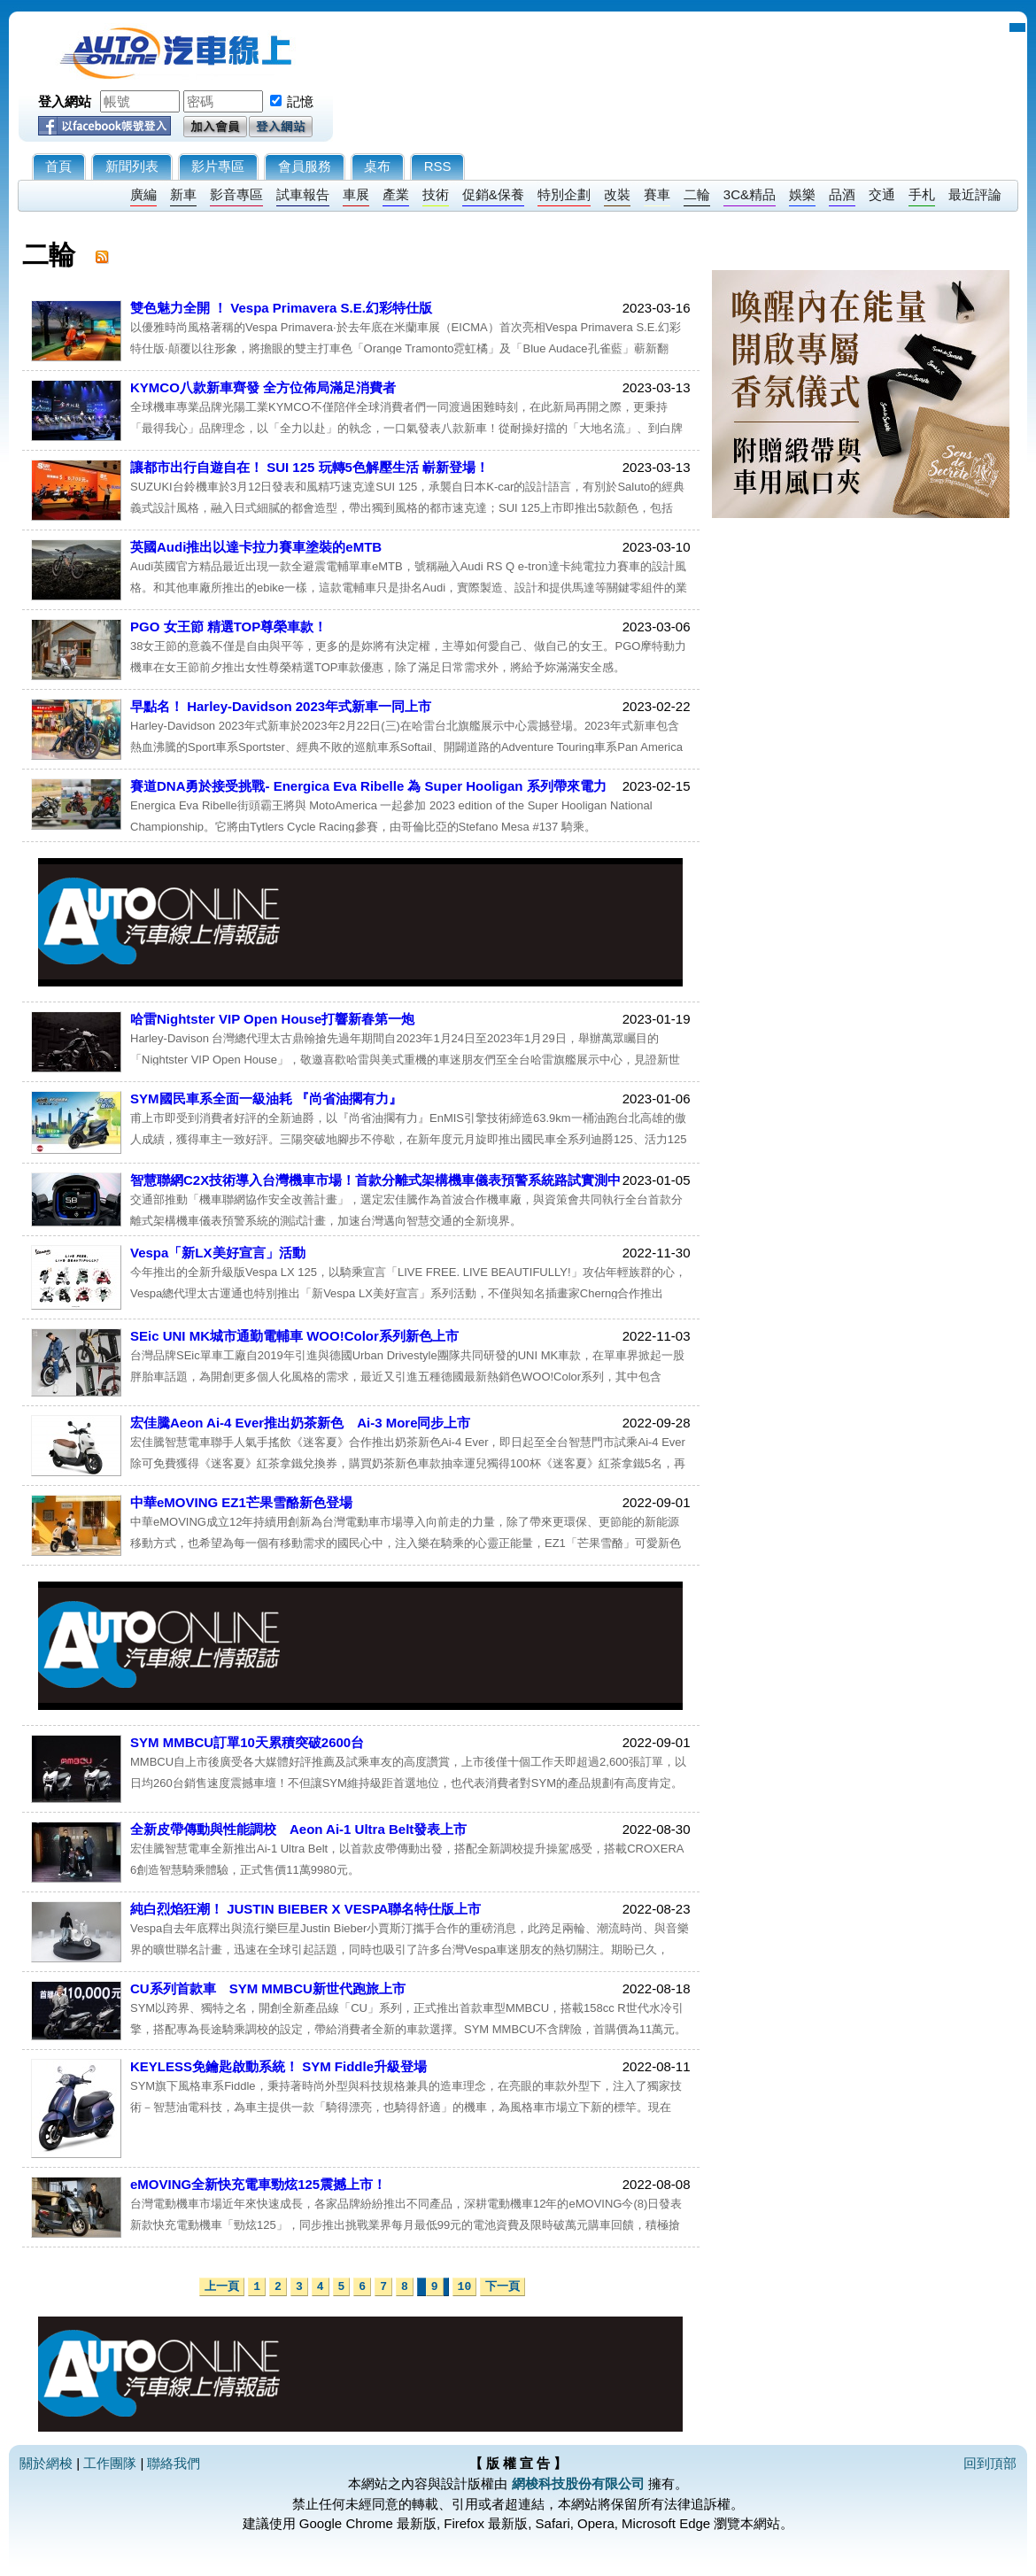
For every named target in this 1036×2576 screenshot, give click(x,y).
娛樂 (802, 194)
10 (465, 2287)
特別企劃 (564, 194)
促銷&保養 (493, 194)
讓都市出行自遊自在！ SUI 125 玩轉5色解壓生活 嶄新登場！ (309, 467)
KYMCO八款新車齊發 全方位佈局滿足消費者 (263, 387)
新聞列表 (131, 166)
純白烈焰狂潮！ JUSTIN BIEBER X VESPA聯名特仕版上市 (305, 1908)
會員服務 (304, 166)
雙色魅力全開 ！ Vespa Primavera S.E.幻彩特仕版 (281, 307)
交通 (882, 194)
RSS (438, 166)
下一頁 (502, 2287)
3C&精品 (749, 194)
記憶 (300, 101)
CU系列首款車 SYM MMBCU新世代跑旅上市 (268, 1988)
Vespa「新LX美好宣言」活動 (217, 1252)
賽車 (657, 194)
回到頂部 (990, 2463)
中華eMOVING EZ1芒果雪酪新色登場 (241, 1502)
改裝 (617, 194)
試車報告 (302, 194)
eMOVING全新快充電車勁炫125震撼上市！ (258, 2184)
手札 (921, 194)
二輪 (697, 194)
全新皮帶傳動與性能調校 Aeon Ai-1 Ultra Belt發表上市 (298, 1829)
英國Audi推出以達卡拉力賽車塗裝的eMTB (256, 546)
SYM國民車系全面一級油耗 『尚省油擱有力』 (266, 1098)
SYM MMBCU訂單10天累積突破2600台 (247, 1742)
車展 (356, 194)
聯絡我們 (173, 2463)
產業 (396, 194)
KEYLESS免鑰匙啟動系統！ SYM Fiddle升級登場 (278, 2066)
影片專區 (217, 166)
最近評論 (974, 194)
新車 (183, 194)
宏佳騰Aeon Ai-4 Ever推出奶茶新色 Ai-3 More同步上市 (300, 1422)
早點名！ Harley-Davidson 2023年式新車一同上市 (280, 706)
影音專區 (236, 194)
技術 (435, 194)
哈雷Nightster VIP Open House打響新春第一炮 (272, 1018)
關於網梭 (46, 2463)
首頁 (58, 166)
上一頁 (222, 2287)
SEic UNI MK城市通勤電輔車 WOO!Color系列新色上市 (294, 1335)
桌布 (377, 166)
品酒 (842, 194)
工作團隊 (109, 2463)
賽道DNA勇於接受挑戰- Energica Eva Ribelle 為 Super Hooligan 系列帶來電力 (368, 785)
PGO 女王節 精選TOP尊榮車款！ (228, 626)
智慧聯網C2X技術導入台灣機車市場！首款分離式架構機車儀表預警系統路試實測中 (375, 1179)
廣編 (143, 194)
